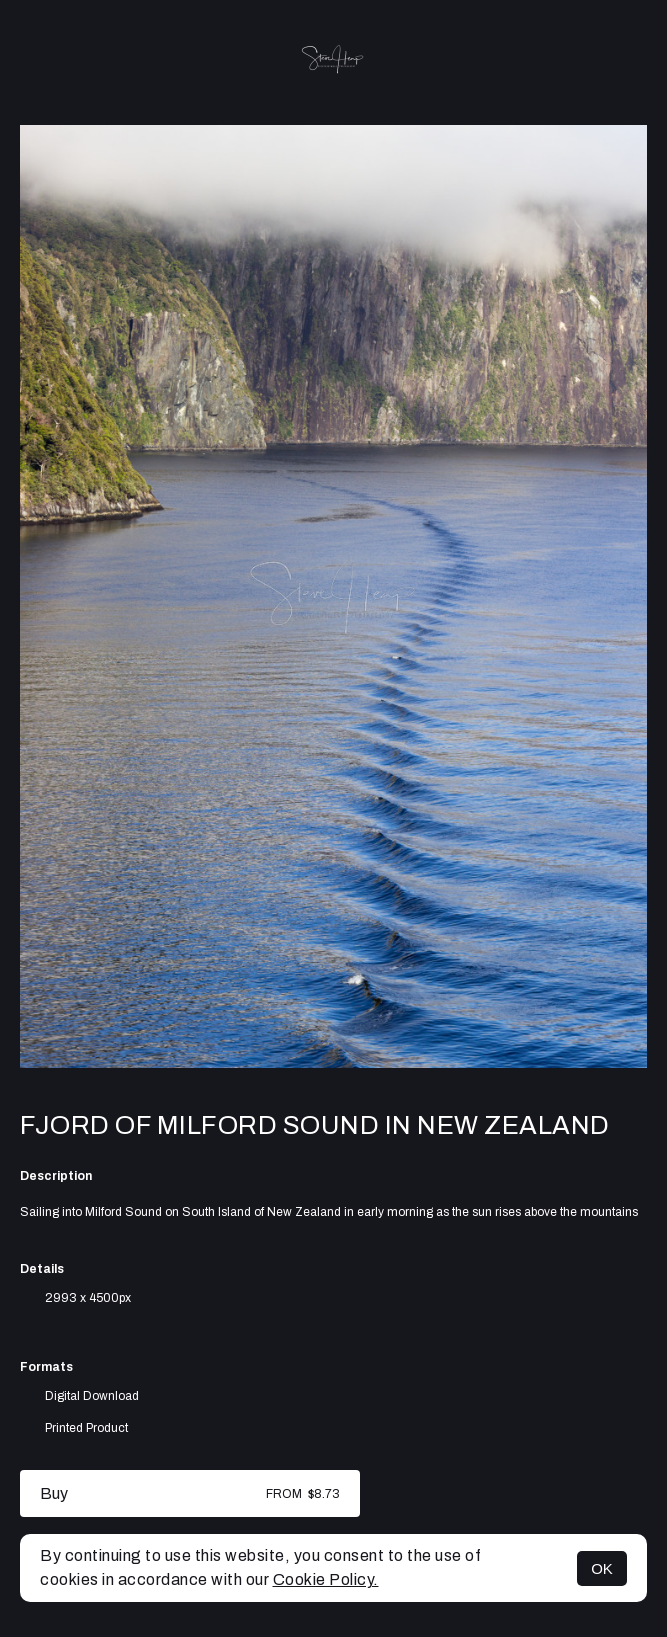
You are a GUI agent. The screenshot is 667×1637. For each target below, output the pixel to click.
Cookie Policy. (326, 1579)
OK (602, 1568)
